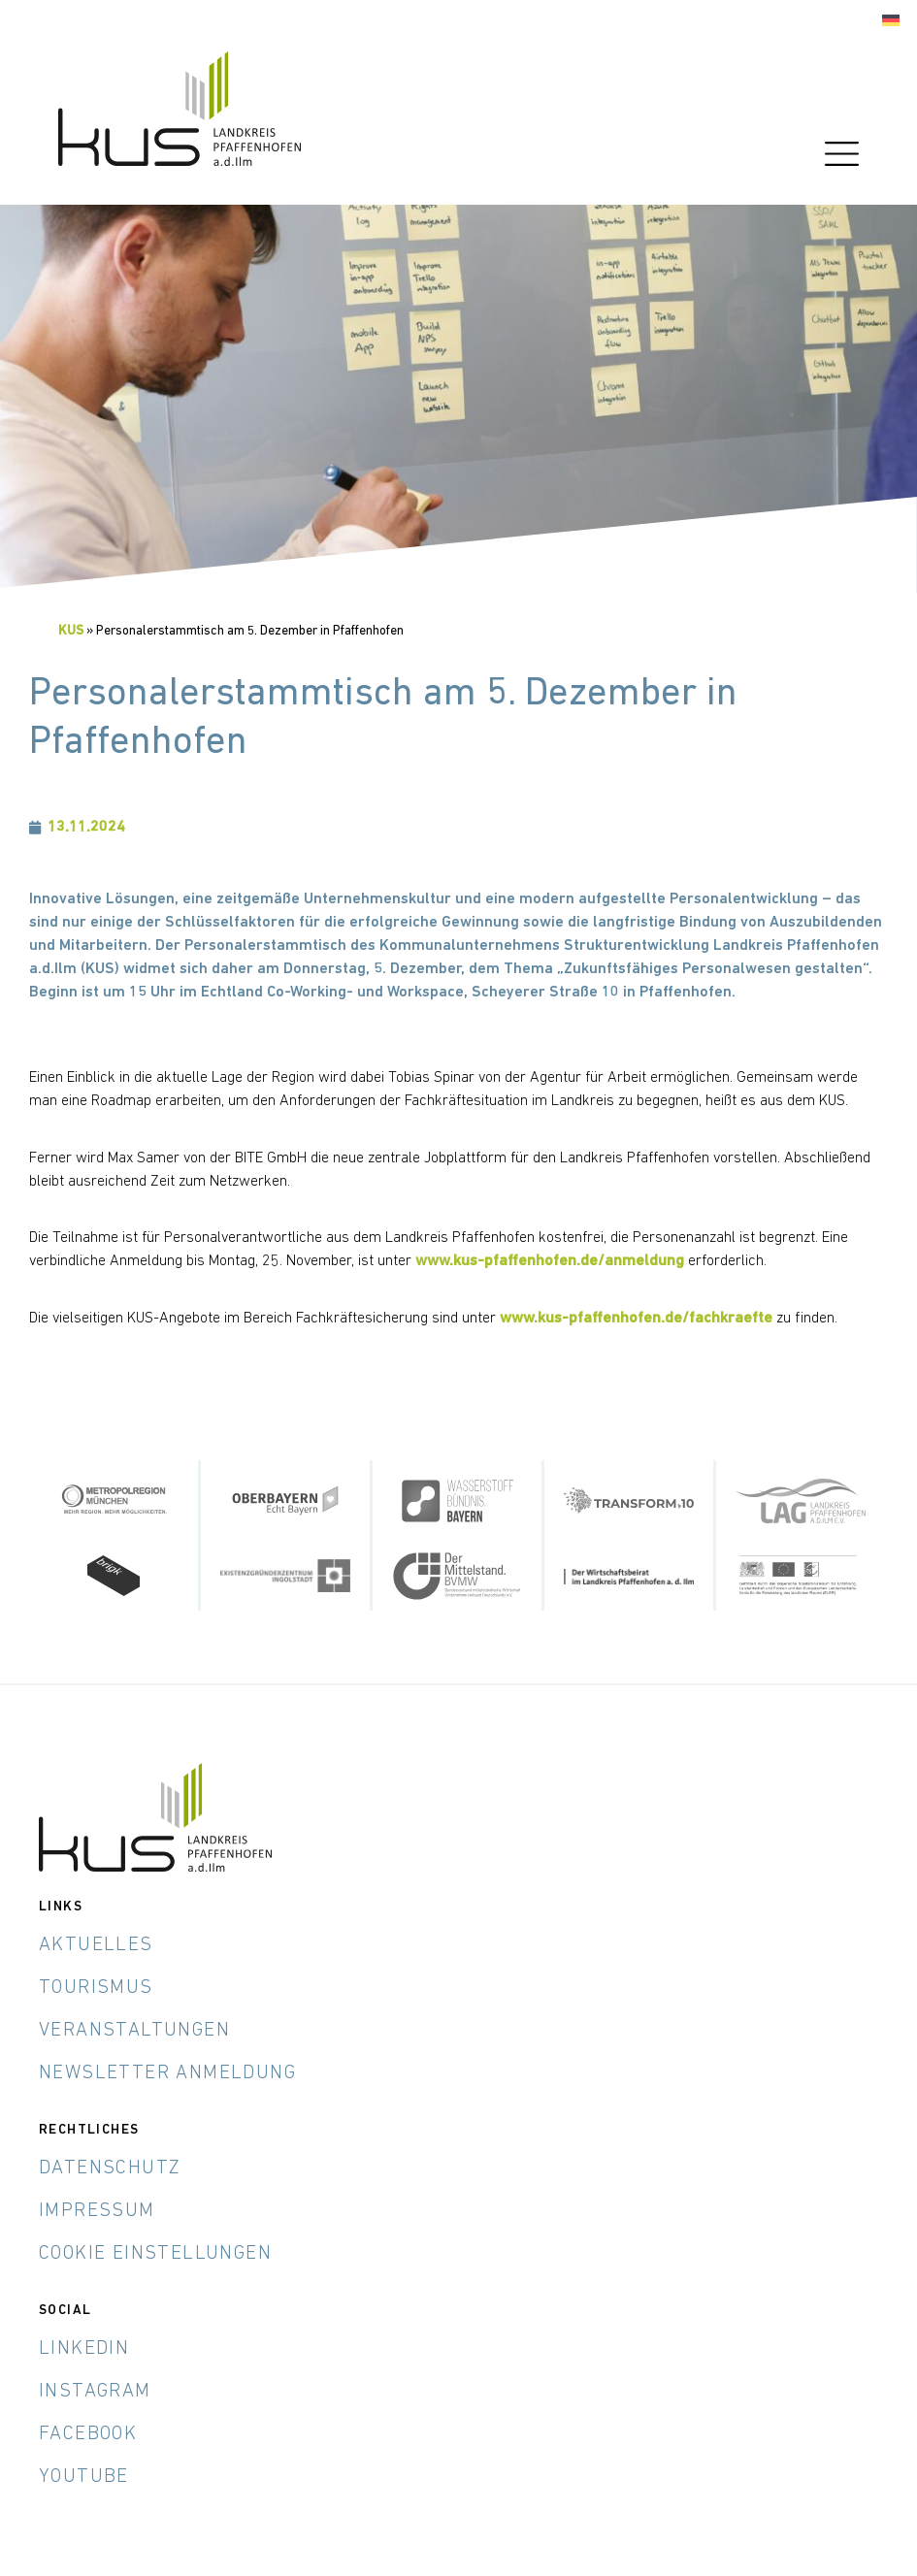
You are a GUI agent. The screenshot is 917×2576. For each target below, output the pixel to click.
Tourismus (96, 1988)
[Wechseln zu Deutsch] (890, 21)
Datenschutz (109, 2168)
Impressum (97, 2211)
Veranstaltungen (134, 2030)
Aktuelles (96, 1945)
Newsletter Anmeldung (167, 2073)
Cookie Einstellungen (155, 2254)
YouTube (84, 2477)
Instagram (95, 2391)
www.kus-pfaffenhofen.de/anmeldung (549, 1261)
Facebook (88, 2434)
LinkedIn (84, 2349)
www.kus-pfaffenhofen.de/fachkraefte (636, 1318)
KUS (70, 631)
